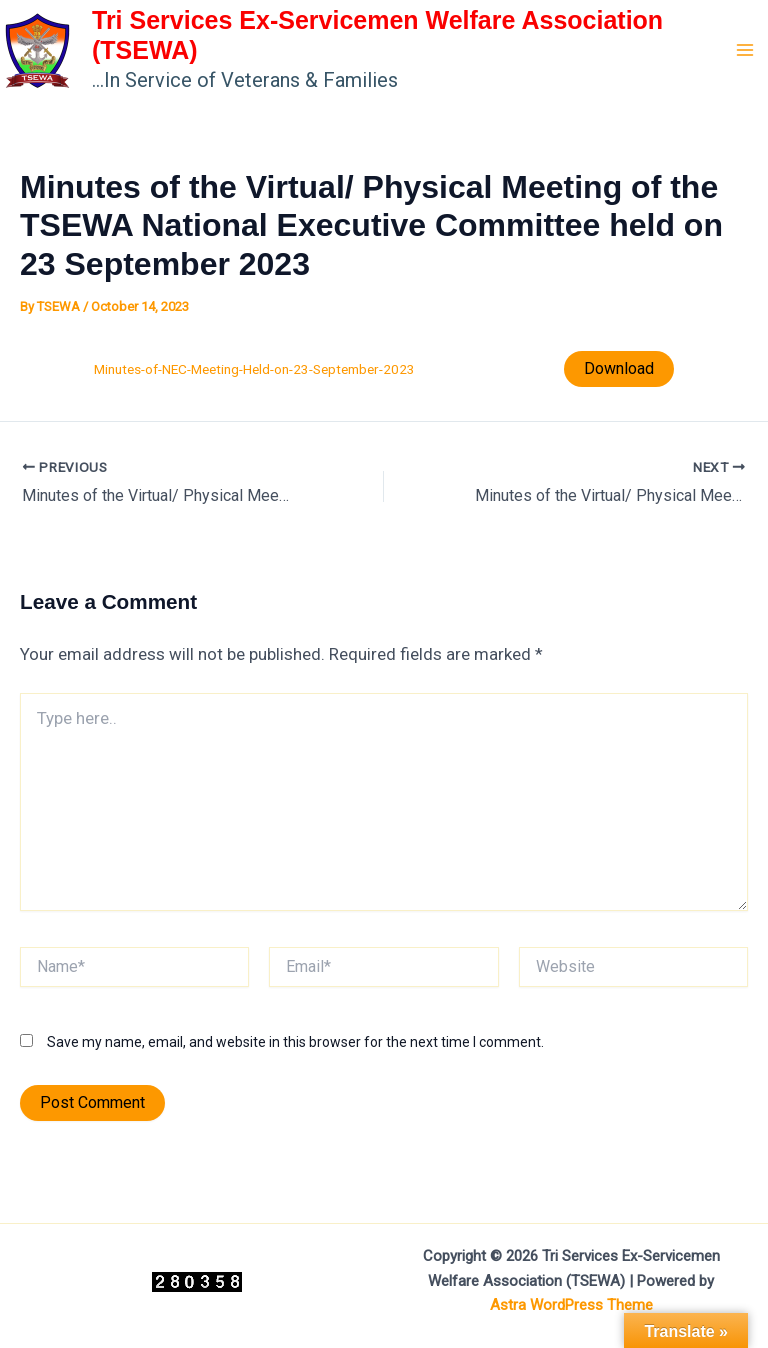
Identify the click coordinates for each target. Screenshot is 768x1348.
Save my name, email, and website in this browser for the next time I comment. (295, 1042)
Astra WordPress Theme (571, 1305)
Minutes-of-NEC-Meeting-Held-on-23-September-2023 (254, 369)
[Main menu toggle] (746, 50)
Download (619, 368)
